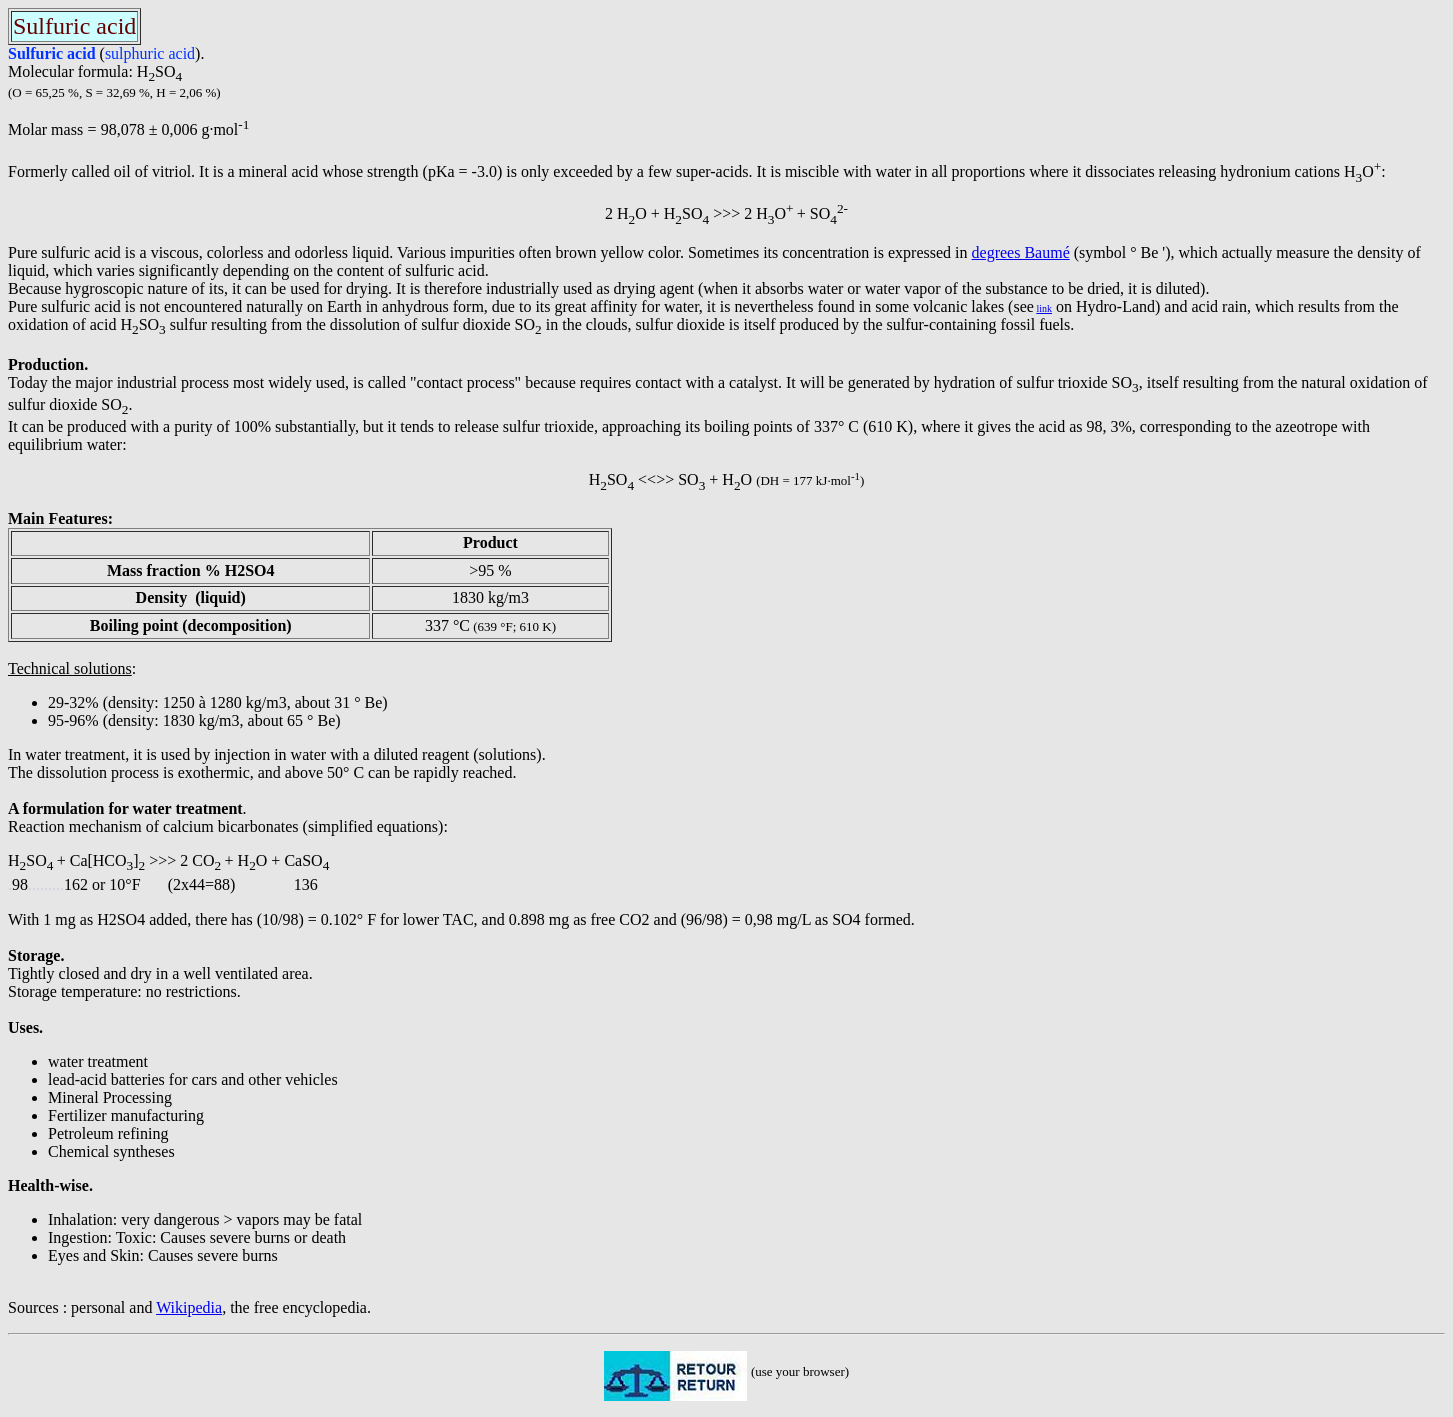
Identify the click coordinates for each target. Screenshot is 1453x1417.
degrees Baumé (1021, 252)
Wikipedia (189, 1307)
